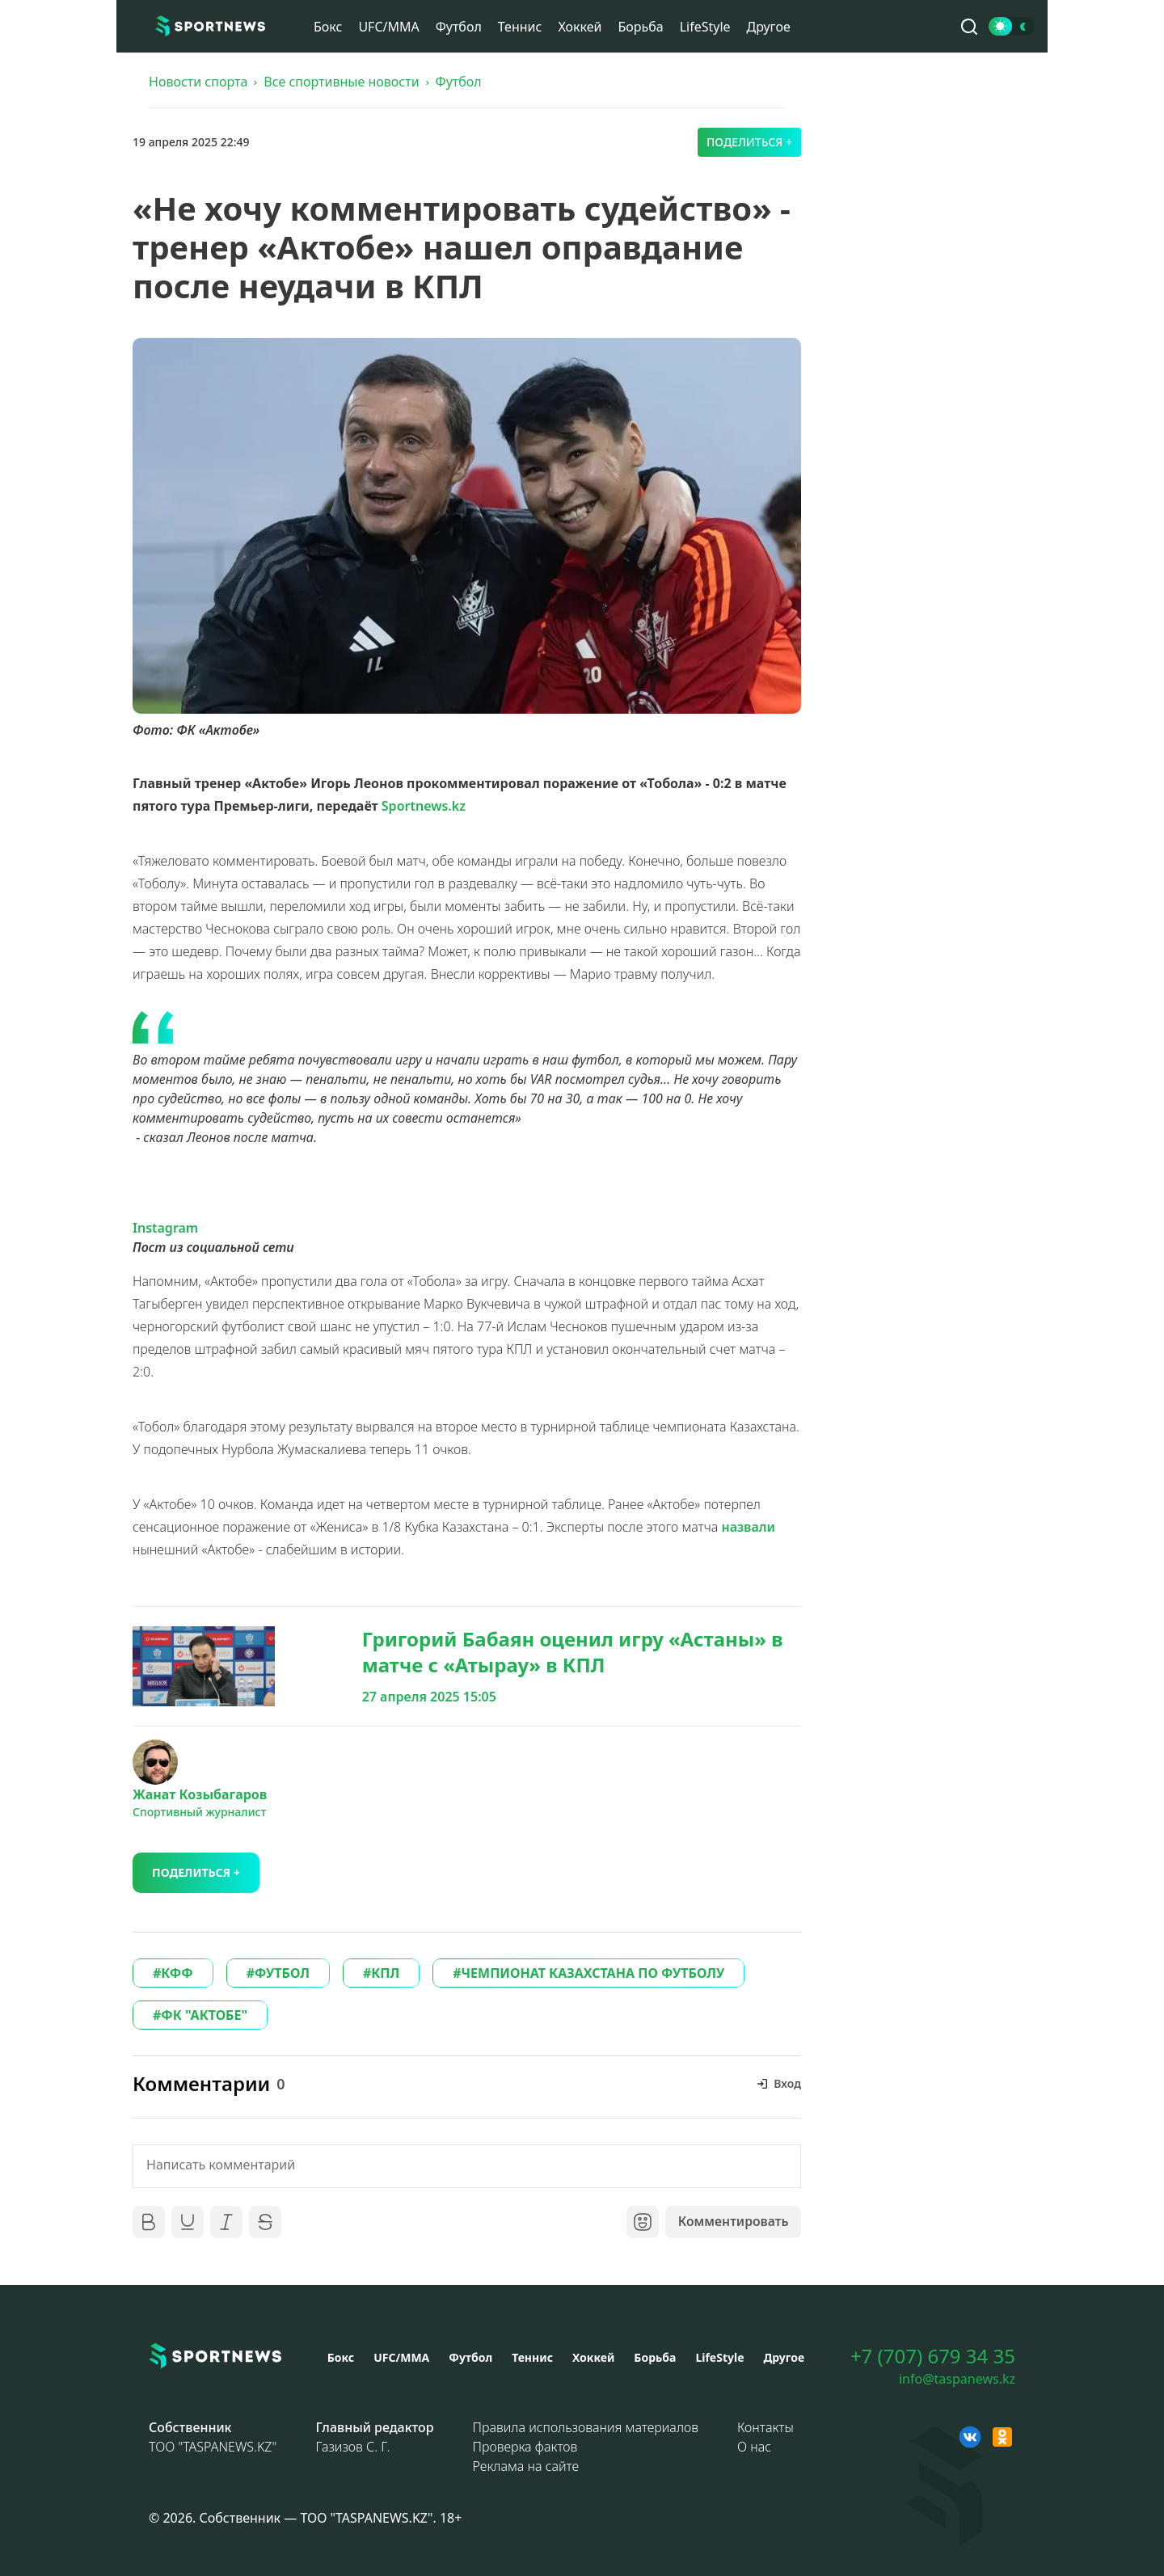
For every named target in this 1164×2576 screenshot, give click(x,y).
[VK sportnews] (970, 2437)
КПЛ (385, 1973)
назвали (748, 1527)
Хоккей (579, 27)
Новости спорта (198, 82)
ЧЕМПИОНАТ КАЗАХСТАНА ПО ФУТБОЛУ (593, 1973)
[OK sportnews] (1002, 2437)
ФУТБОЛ (282, 1973)
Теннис (520, 27)
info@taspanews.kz (957, 2379)
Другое (769, 27)
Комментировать (732, 2222)
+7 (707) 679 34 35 (932, 2356)
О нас (754, 2447)
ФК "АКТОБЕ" (204, 2015)
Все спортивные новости (341, 82)
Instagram (165, 1228)
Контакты (765, 2427)
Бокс (328, 27)
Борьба (640, 27)
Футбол (459, 27)
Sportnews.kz (424, 806)
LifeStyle (705, 27)
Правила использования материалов (585, 2427)
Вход (787, 2083)
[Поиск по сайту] (969, 26)
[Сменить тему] (1012, 26)
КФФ (176, 1973)
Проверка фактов (525, 2447)
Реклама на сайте (526, 2466)
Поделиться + (749, 142)
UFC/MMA (388, 27)
